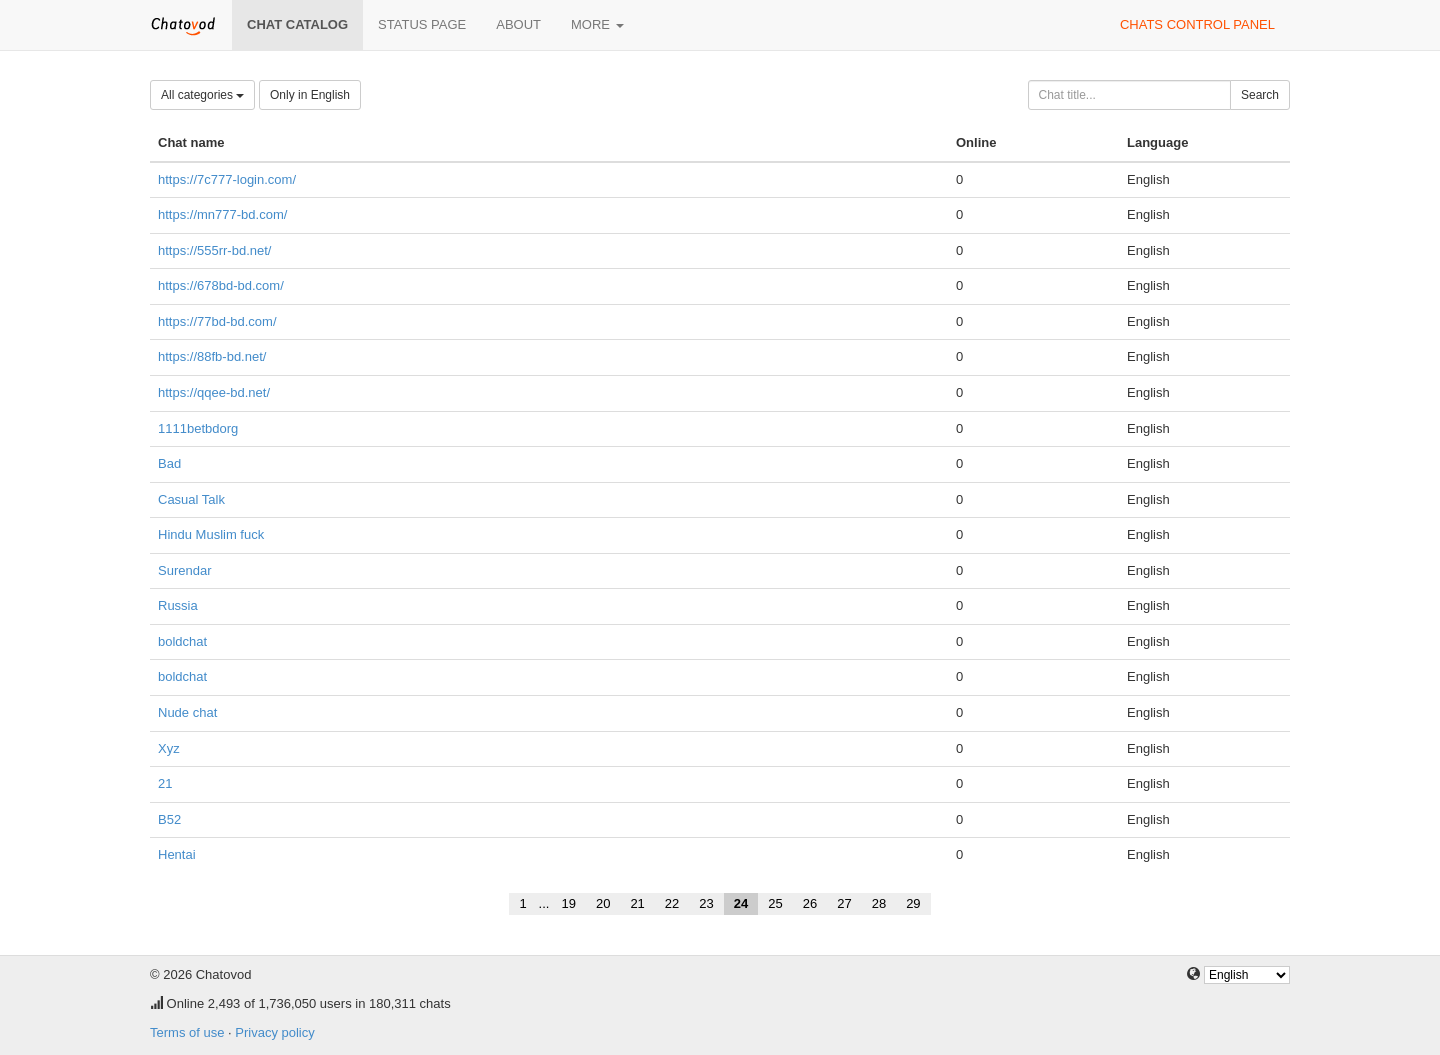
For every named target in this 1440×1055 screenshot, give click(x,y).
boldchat (182, 641)
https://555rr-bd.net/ (214, 250)
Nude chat (187, 712)
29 (913, 903)
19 (568, 903)
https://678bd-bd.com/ (221, 285)
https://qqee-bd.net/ (214, 392)
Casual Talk (191, 499)
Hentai (177, 854)
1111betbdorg (198, 428)
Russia (178, 605)
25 (775, 903)
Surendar (184, 570)
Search (1260, 95)
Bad (169, 463)
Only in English (310, 95)
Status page (422, 24)
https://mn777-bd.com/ (222, 214)
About (518, 24)
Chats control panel (1197, 24)
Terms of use (187, 1032)
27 (844, 903)
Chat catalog (297, 24)
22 (672, 903)
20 (603, 903)
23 (706, 903)
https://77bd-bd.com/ (217, 321)
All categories (202, 95)
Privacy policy (274, 1032)
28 (879, 903)
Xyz (169, 748)
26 (810, 903)
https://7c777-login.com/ (227, 179)
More (597, 24)
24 (741, 903)
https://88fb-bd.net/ (212, 356)
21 (165, 783)
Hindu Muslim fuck (211, 534)
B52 (169, 819)
